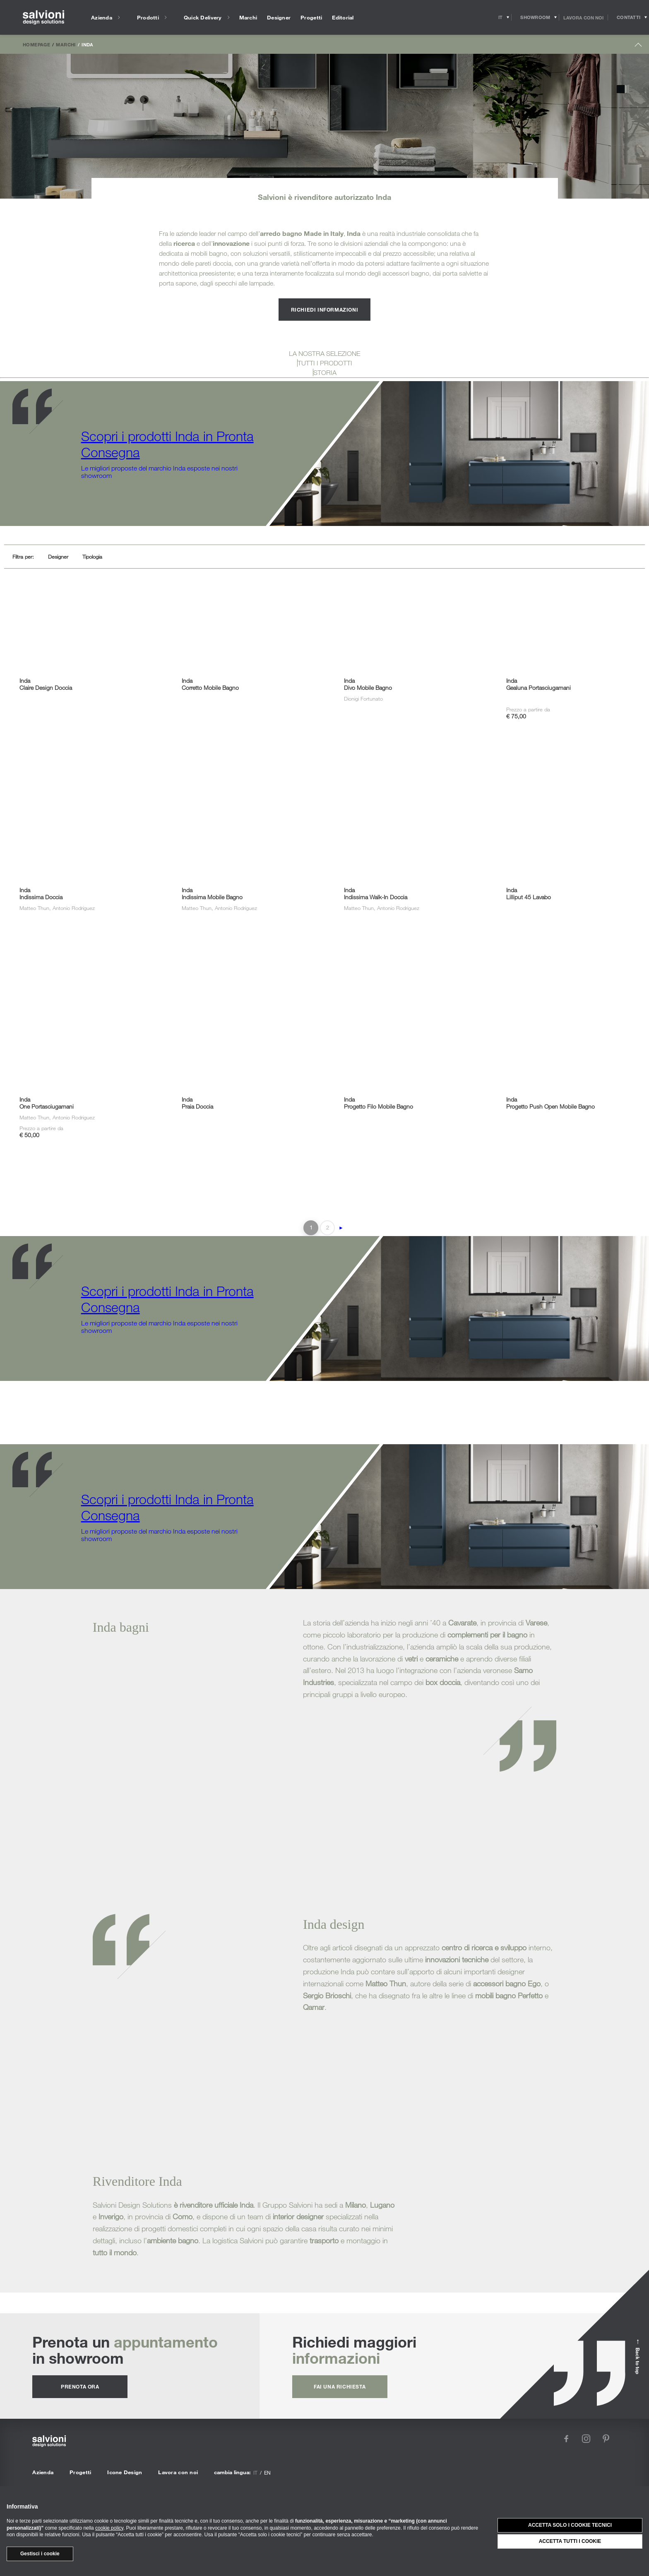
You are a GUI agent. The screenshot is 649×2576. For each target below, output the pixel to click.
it (255, 2472)
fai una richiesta (339, 2386)
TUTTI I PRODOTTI (325, 363)
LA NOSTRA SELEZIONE (324, 353)
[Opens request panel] (628, 17)
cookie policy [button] (109, 2528)
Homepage (36, 44)
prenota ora (80, 2386)
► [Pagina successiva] (341, 1228)
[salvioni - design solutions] (43, 17)
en (267, 2472)
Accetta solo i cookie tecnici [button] (570, 2525)
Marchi (65, 44)
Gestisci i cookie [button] (40, 2554)
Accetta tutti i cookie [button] (570, 2541)
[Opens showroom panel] (535, 17)
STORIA (325, 372)
